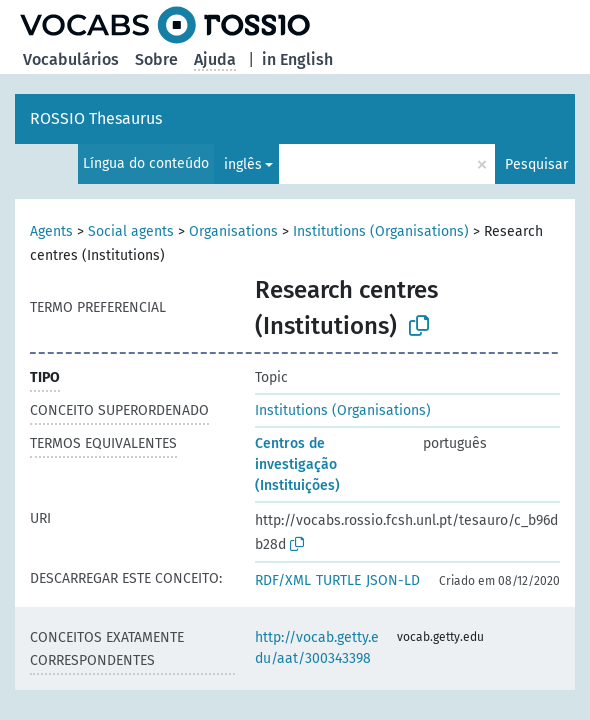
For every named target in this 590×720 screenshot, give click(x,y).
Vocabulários (71, 59)
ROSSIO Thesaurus (96, 118)
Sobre (156, 59)
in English (297, 59)
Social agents (131, 231)
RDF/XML (283, 580)
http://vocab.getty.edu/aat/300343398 (317, 648)
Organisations (233, 231)
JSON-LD (393, 580)
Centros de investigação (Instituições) (297, 464)
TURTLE (338, 580)
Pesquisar (536, 164)
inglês (243, 164)
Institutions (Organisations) (381, 231)
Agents (51, 231)
